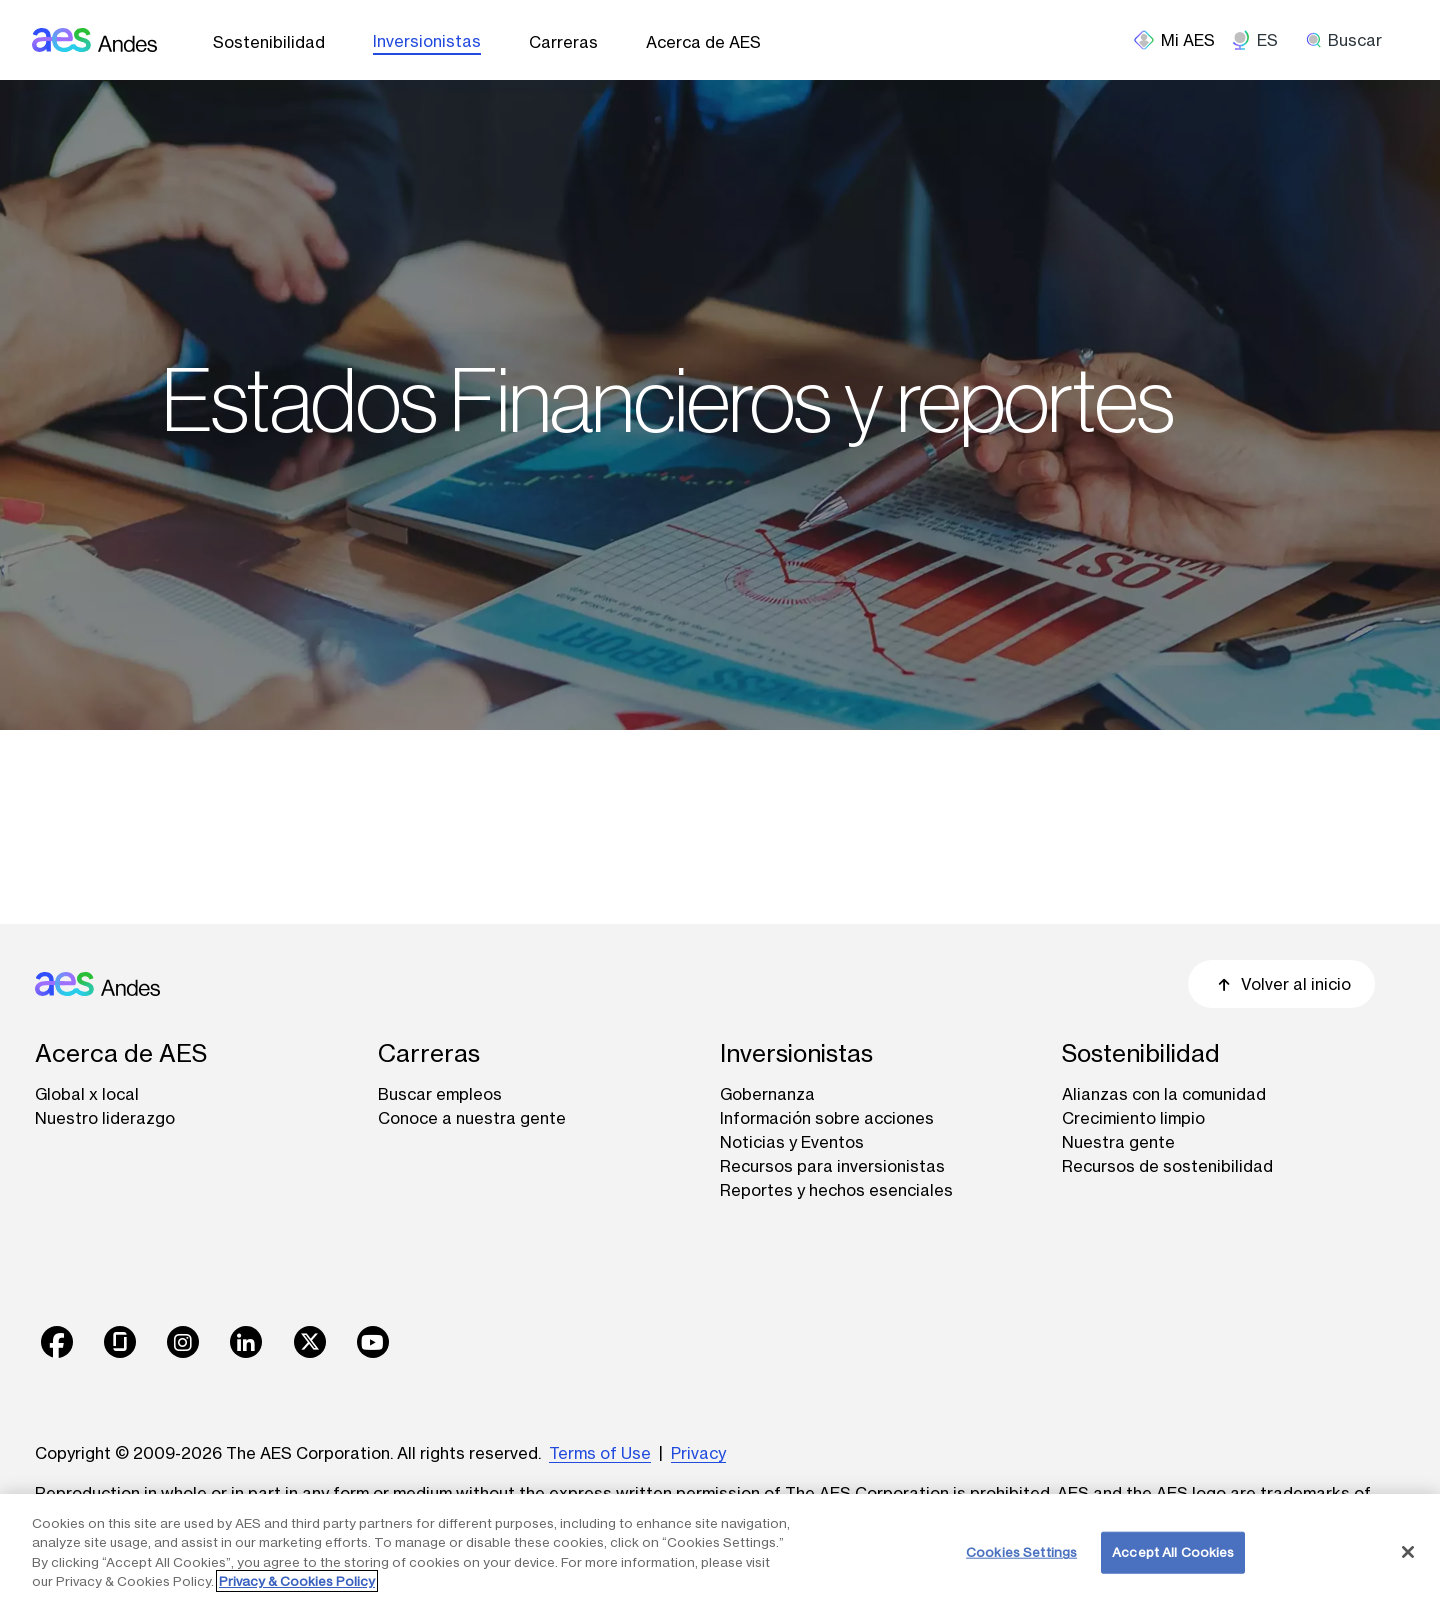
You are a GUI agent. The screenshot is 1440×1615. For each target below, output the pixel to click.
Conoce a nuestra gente (472, 1118)
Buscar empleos (440, 1094)
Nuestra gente (1118, 1142)
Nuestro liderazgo (105, 1118)
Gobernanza (767, 1094)
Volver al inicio (1281, 984)
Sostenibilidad (269, 42)
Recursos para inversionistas (832, 1166)
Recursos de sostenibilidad (1167, 1166)
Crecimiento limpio (1133, 1118)
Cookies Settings (1021, 1552)
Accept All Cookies (1173, 1552)
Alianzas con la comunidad (1164, 1094)
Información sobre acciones (827, 1118)
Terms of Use (600, 1453)
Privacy (698, 1453)
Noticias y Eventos (792, 1142)
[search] (1351, 40)
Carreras (563, 42)
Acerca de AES (703, 42)
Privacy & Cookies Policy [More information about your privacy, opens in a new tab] (297, 1581)
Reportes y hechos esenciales (836, 1190)
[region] (720, 1554)
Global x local (87, 1094)
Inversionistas (427, 41)
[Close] (1408, 1552)
